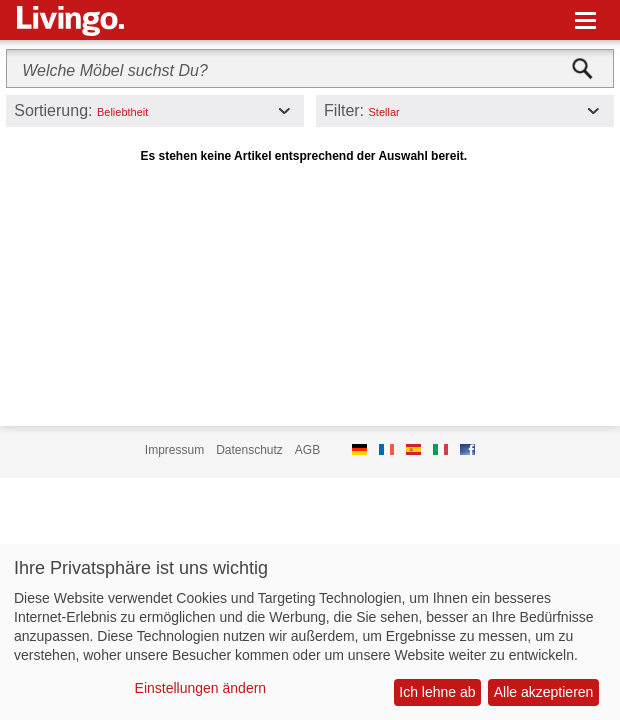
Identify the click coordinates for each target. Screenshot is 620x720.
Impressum (174, 450)
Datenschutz (249, 450)
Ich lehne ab (437, 692)
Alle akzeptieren (544, 692)
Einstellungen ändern (201, 688)
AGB (307, 450)
